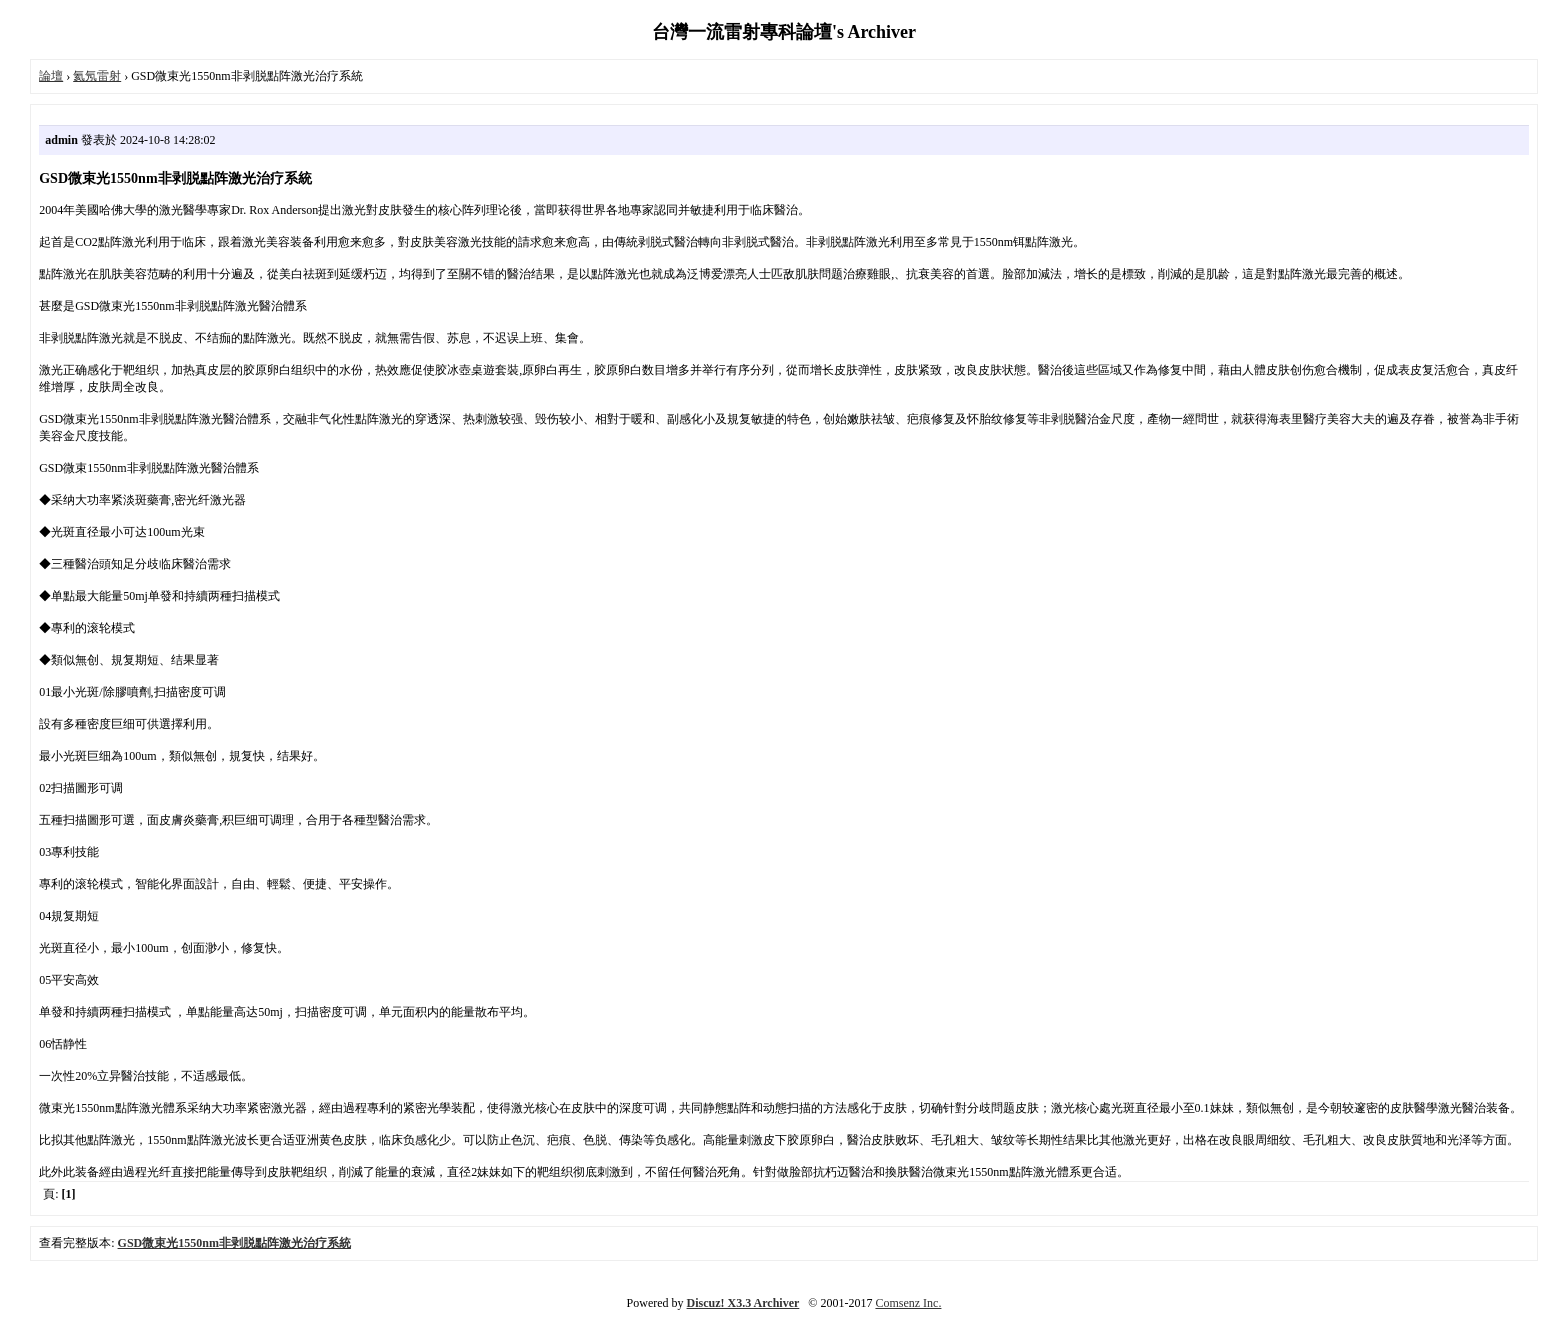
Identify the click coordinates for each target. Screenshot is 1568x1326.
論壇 (51, 76)
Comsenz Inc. (908, 1303)
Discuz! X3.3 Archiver (743, 1303)
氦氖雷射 (97, 76)
